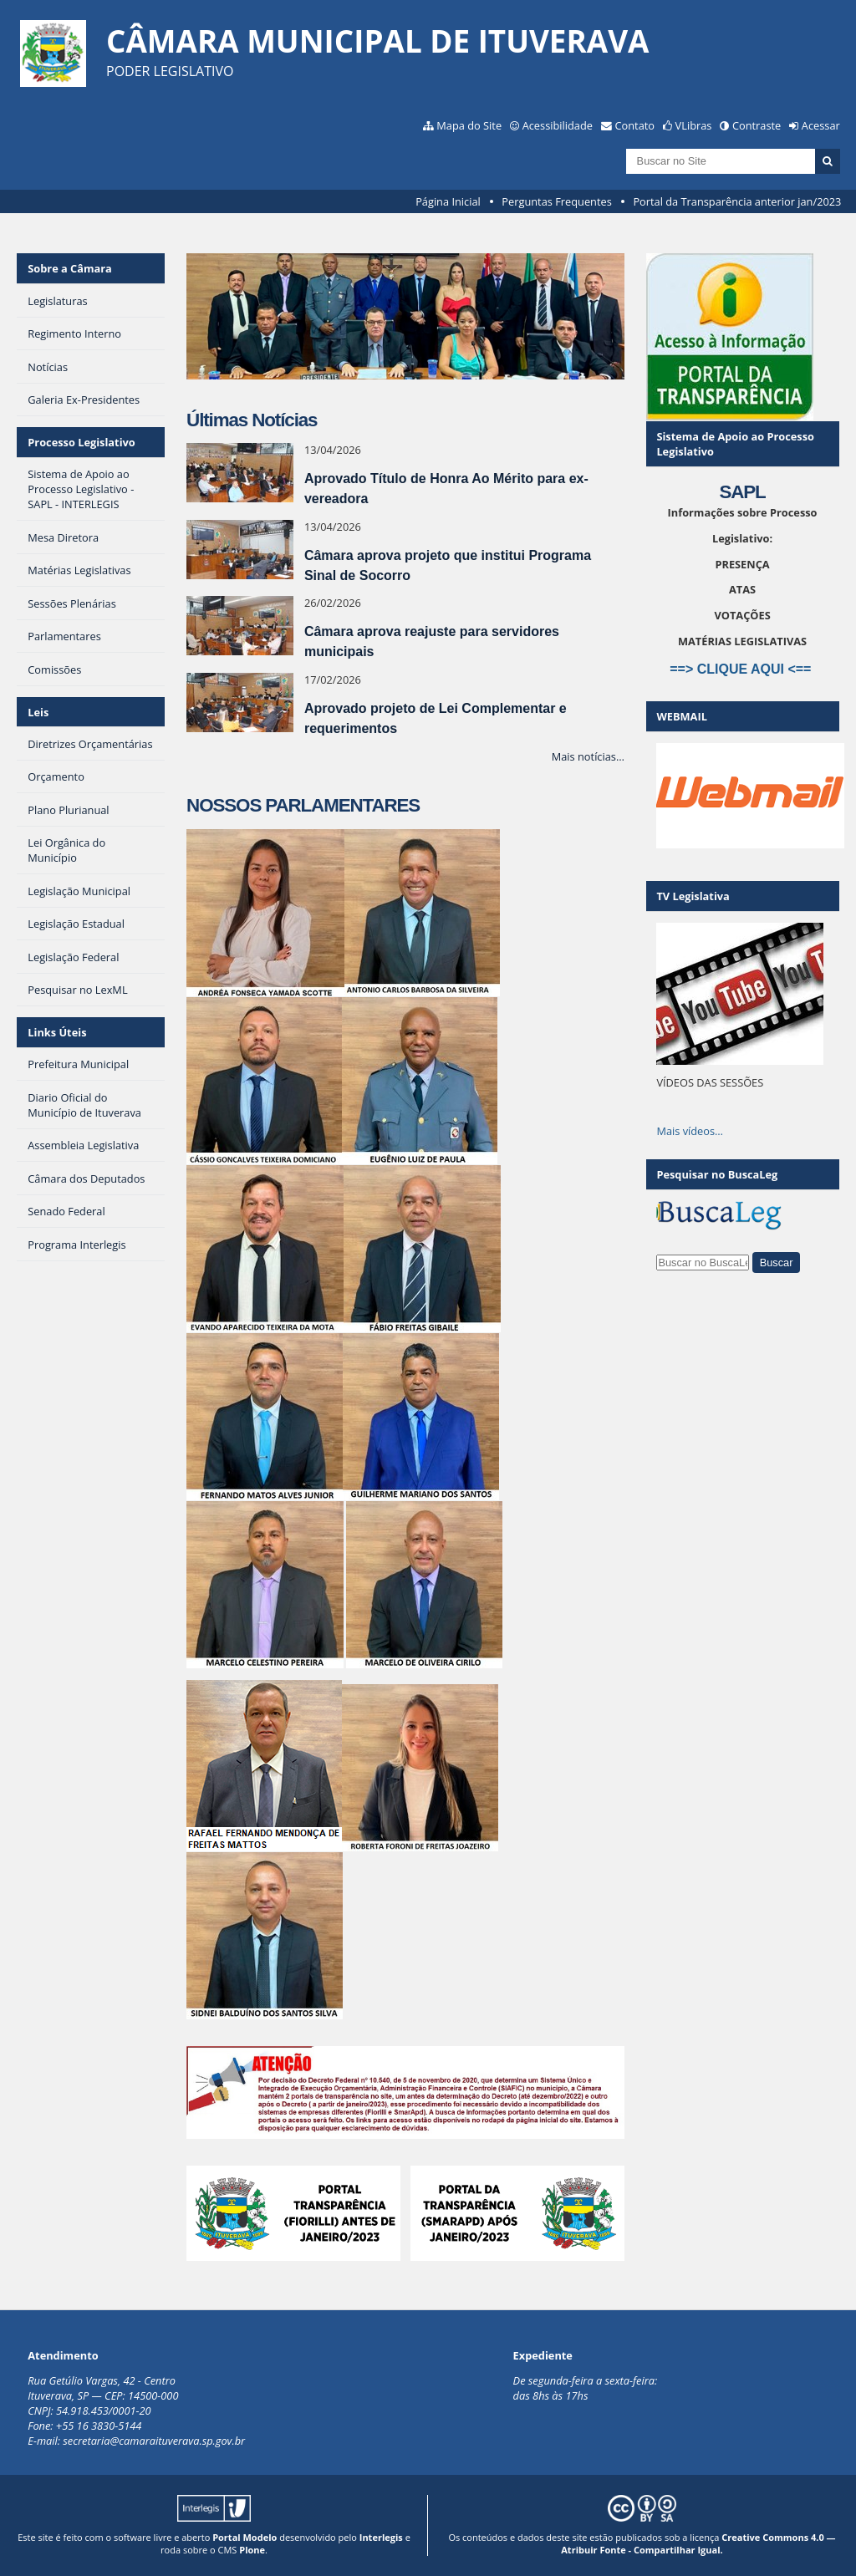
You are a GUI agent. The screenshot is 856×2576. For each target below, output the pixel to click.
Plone (252, 2549)
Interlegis (381, 2537)
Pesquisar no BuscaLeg (716, 1174)
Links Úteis (57, 1032)
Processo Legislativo (81, 442)
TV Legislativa (692, 896)
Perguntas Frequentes (556, 201)
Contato (635, 125)
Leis (38, 712)
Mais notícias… (588, 756)
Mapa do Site (469, 125)
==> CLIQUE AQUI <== (742, 669)
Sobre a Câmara (70, 268)
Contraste (756, 125)
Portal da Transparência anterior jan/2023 (737, 201)
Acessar (821, 125)
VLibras (693, 125)
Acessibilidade (557, 125)
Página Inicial (448, 201)
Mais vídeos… (689, 1130)
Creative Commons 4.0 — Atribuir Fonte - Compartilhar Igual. (698, 2543)
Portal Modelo (244, 2537)
